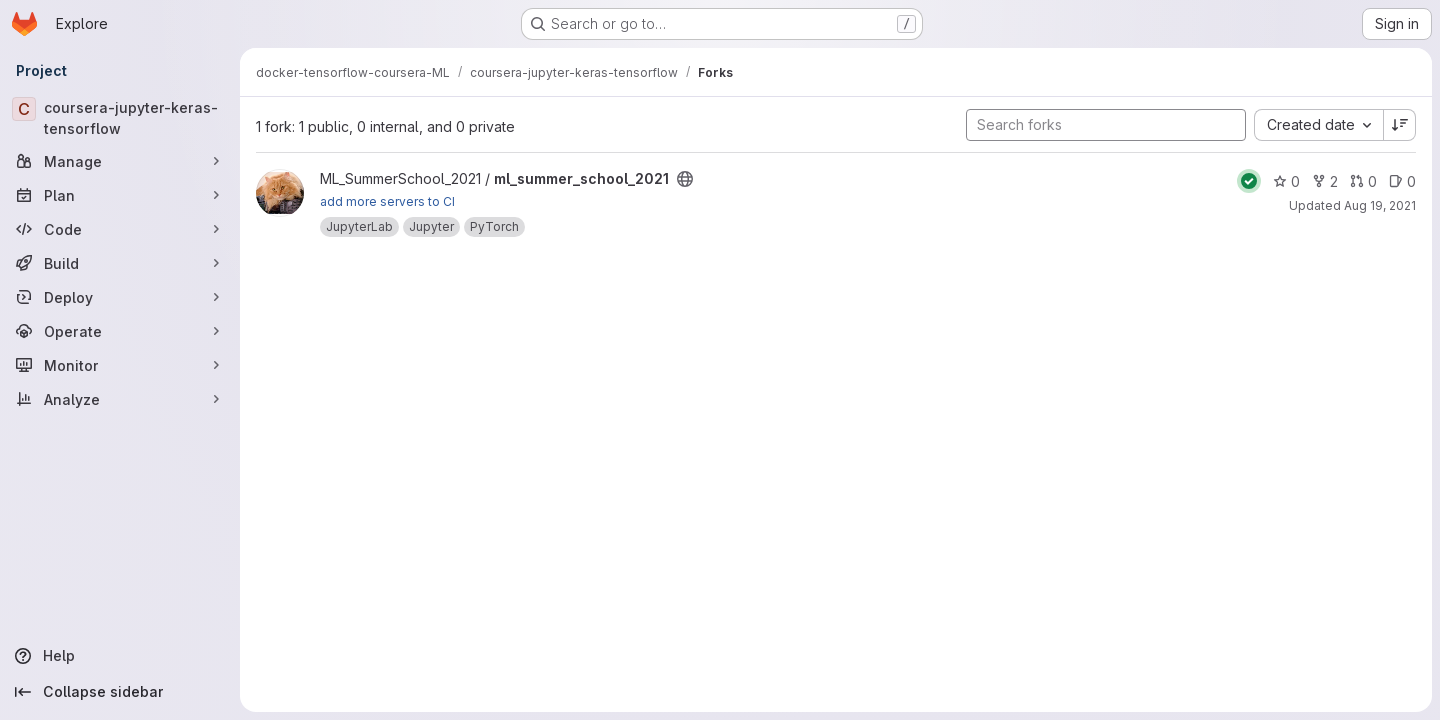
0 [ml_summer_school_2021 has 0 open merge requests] (1363, 181)
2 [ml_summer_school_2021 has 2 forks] (1325, 181)
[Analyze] (120, 399)
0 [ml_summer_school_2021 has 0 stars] (1286, 181)
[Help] (120, 656)
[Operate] (120, 331)
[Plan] (120, 195)
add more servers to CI (387, 201)
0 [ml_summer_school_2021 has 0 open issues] (1402, 181)
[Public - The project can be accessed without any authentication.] (685, 179)
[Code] (120, 229)
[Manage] (120, 161)
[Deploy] (120, 297)
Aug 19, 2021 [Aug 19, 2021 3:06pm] (1380, 205)
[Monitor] (120, 365)
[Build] (120, 263)
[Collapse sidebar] (120, 692)
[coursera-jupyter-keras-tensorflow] (120, 118)
